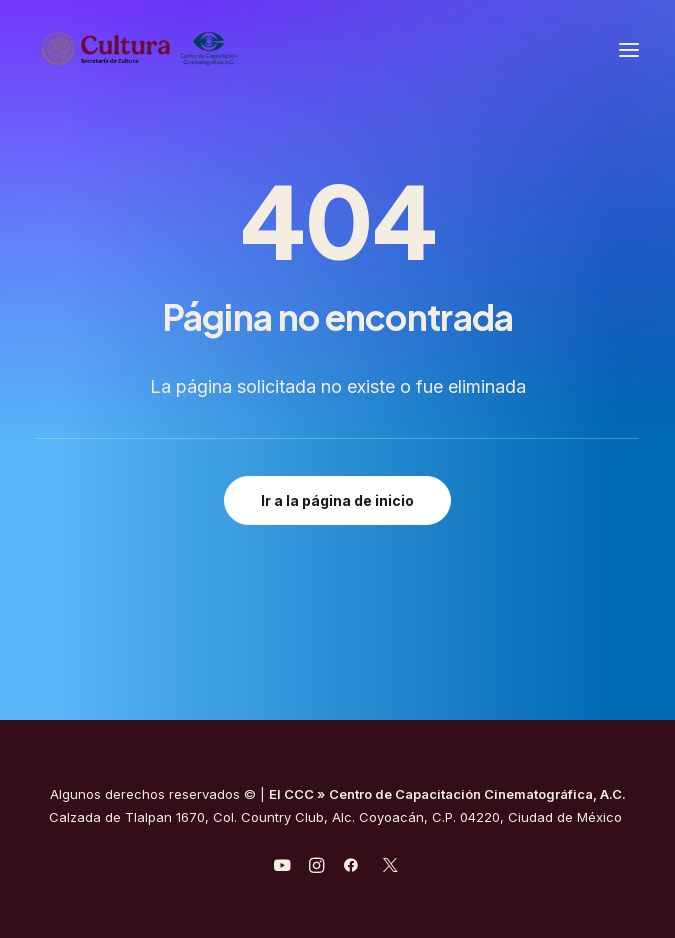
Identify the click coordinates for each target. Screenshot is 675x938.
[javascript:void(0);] (316, 868)
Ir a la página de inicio (337, 500)
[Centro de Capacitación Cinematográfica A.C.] (188, 49)
